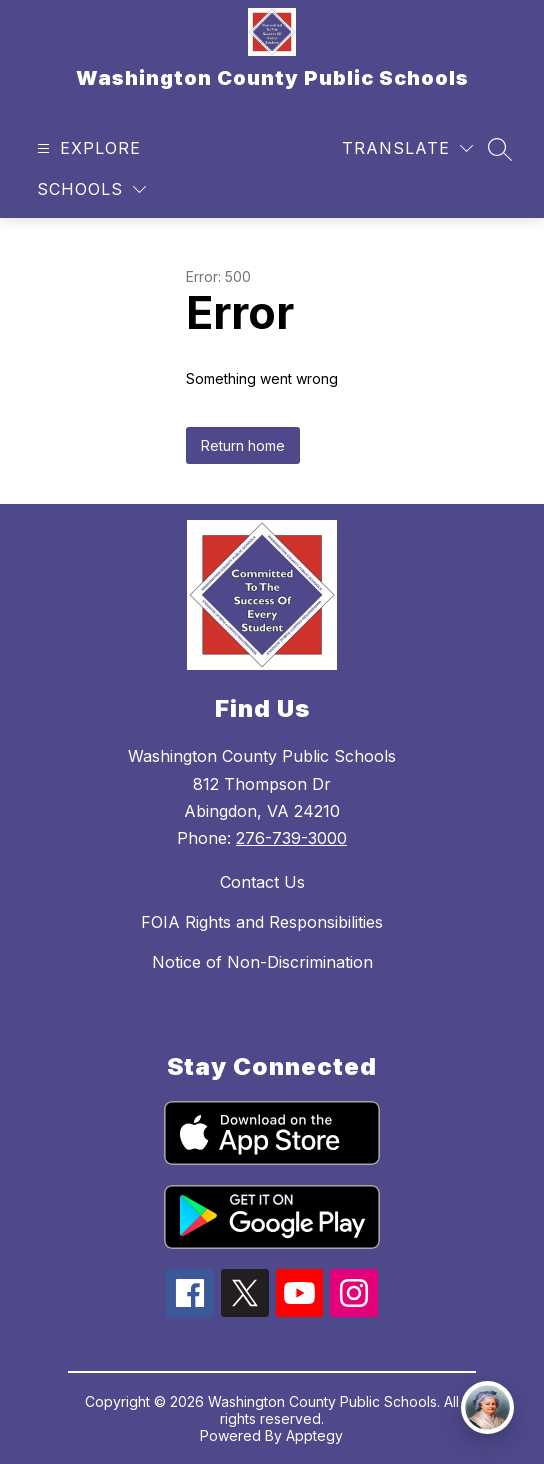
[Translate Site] (407, 148)
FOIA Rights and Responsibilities (262, 922)
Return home (243, 445)
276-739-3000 (291, 838)
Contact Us (262, 882)
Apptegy (314, 1435)
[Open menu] (86, 148)
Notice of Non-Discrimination (262, 962)
